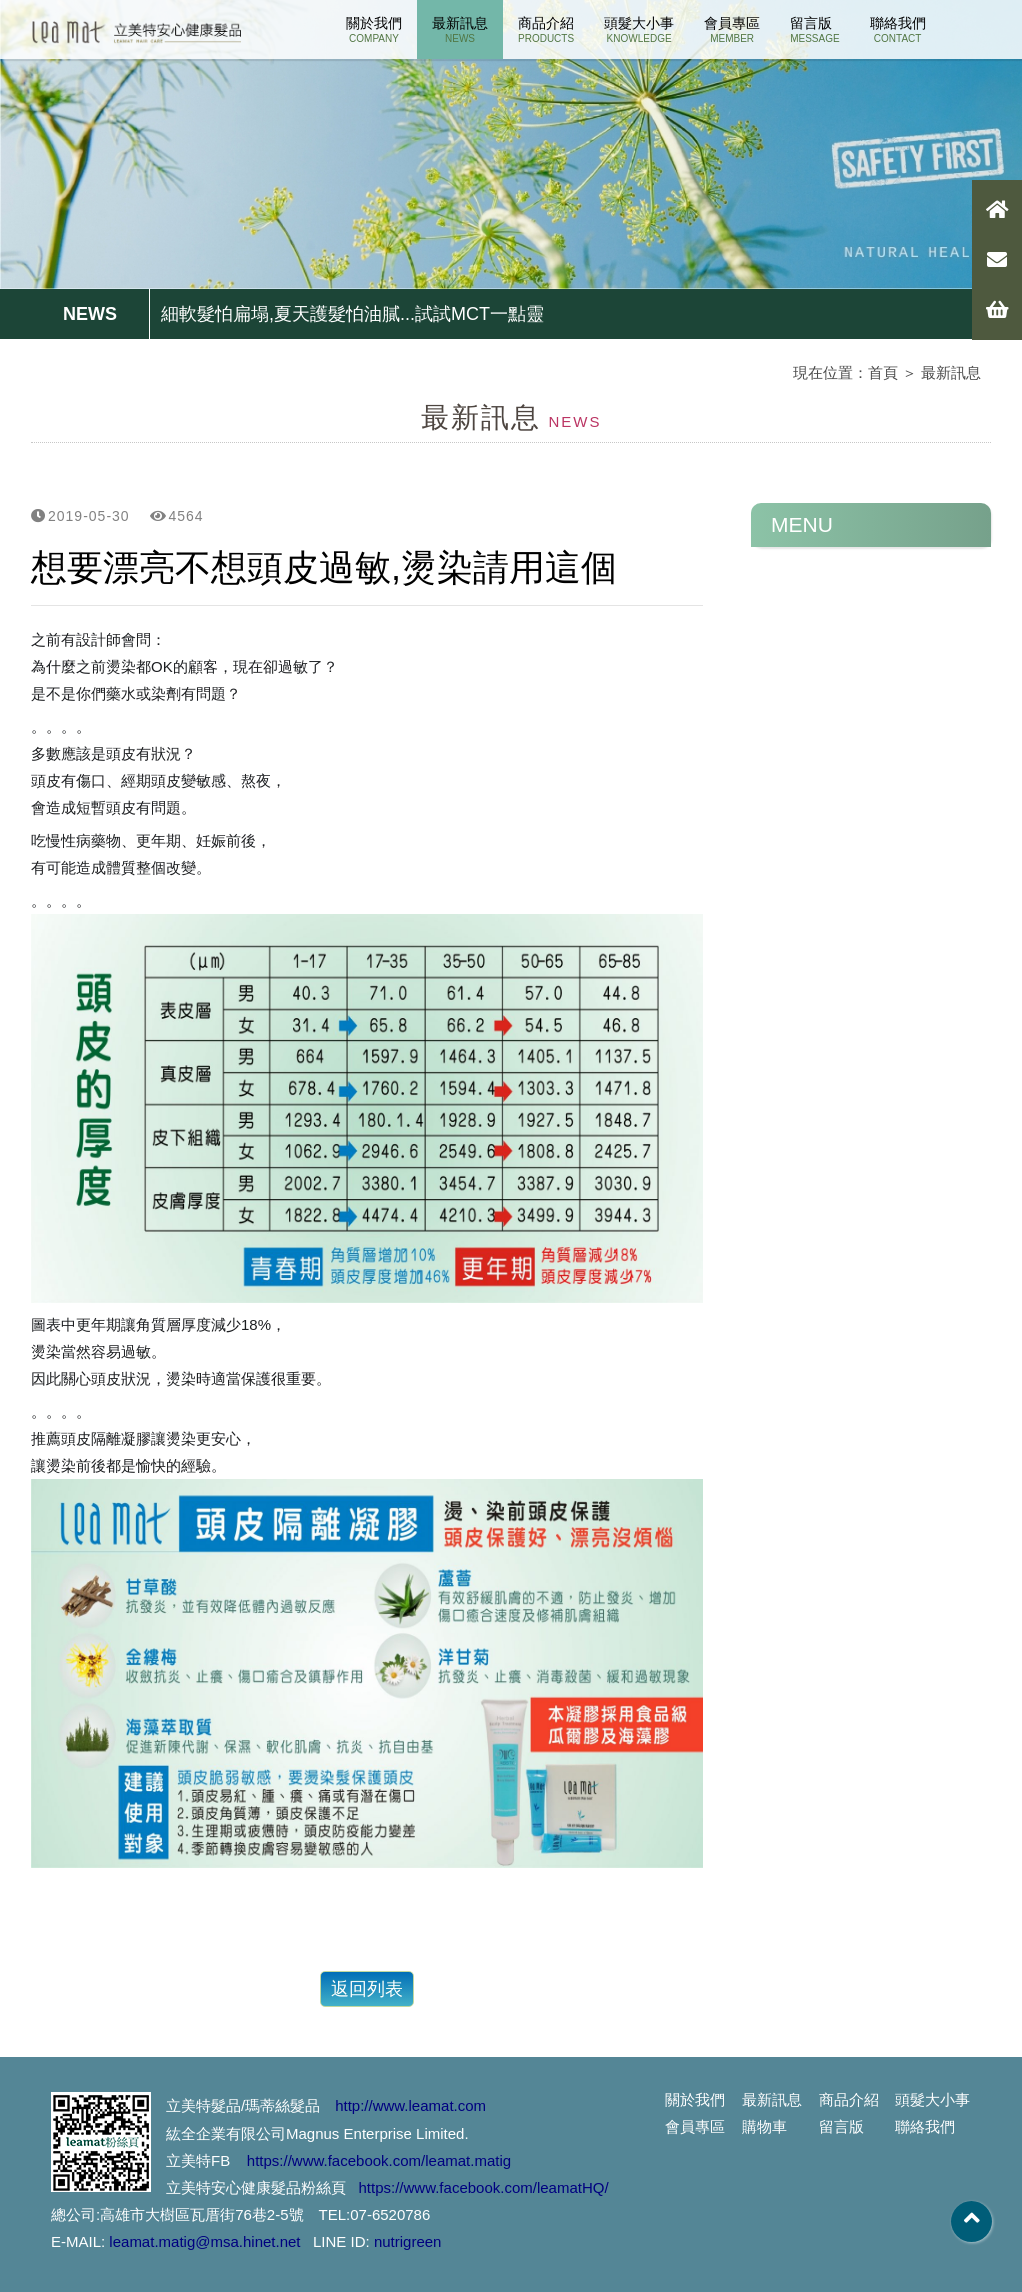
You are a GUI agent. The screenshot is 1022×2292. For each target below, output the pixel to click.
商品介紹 (546, 29)
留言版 (814, 29)
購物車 (764, 2126)
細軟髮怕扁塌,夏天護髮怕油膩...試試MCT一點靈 (352, 314)
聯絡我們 (898, 29)
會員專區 (732, 29)
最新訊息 (460, 29)
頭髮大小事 (639, 29)
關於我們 (374, 29)
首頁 (883, 372)
